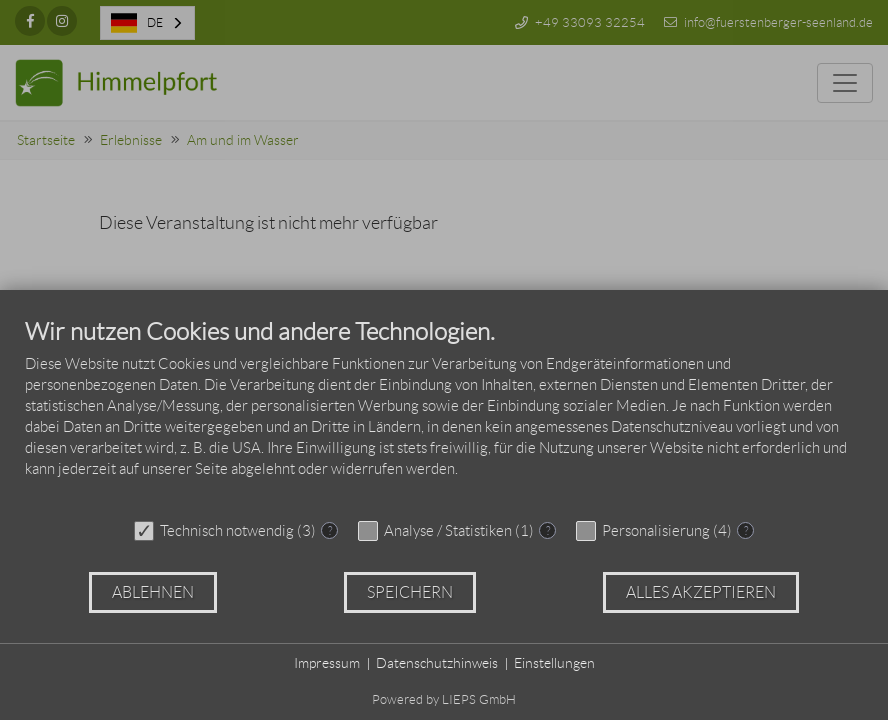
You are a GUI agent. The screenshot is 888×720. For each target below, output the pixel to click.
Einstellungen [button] (554, 663)
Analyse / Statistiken (448, 531)
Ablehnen (153, 592)
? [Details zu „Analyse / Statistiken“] (548, 530)
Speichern (410, 592)
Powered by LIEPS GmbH (444, 699)
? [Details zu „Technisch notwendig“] (330, 530)
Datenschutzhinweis (437, 663)
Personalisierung (656, 531)
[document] (444, 413)
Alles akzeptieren (701, 592)
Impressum (327, 663)
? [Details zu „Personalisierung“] (746, 530)
